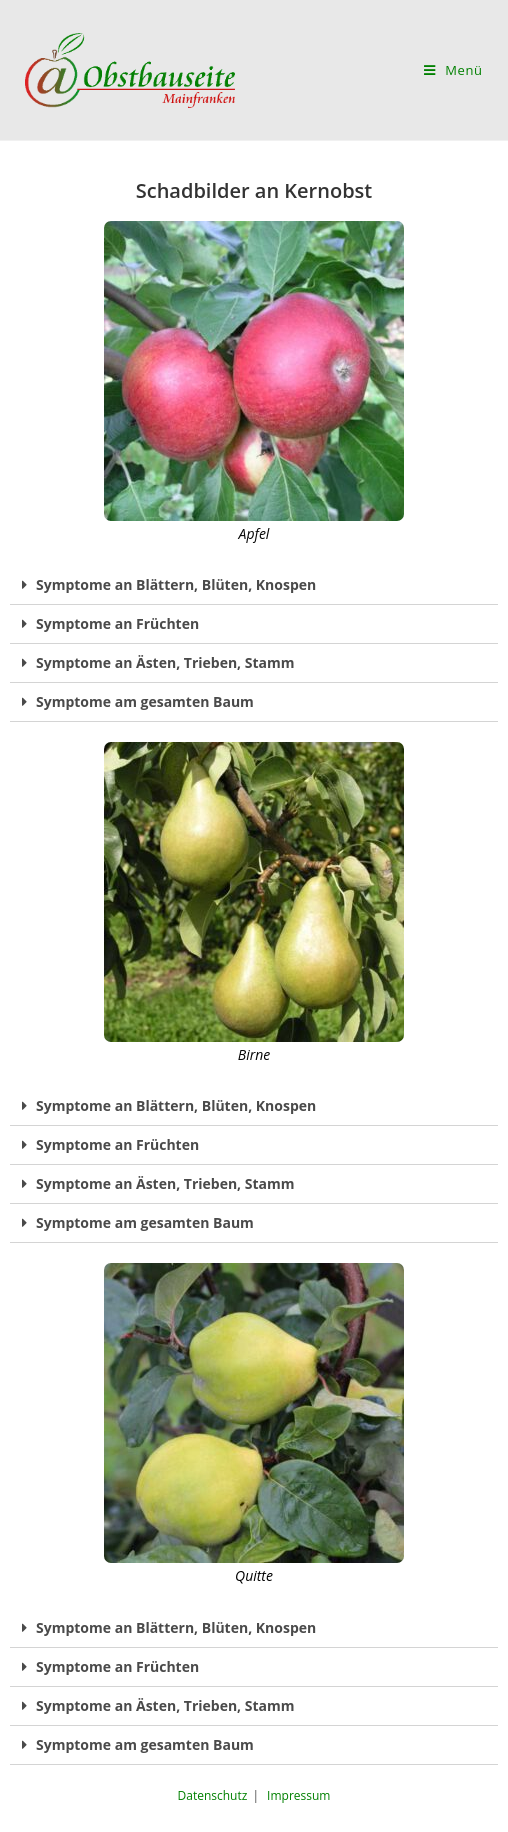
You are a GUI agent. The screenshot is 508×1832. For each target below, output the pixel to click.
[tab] (254, 585)
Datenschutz (213, 1795)
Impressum (298, 1795)
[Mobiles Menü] (453, 70)
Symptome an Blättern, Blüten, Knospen (176, 584)
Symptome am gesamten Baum (145, 701)
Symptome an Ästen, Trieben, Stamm (165, 662)
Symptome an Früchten (117, 623)
